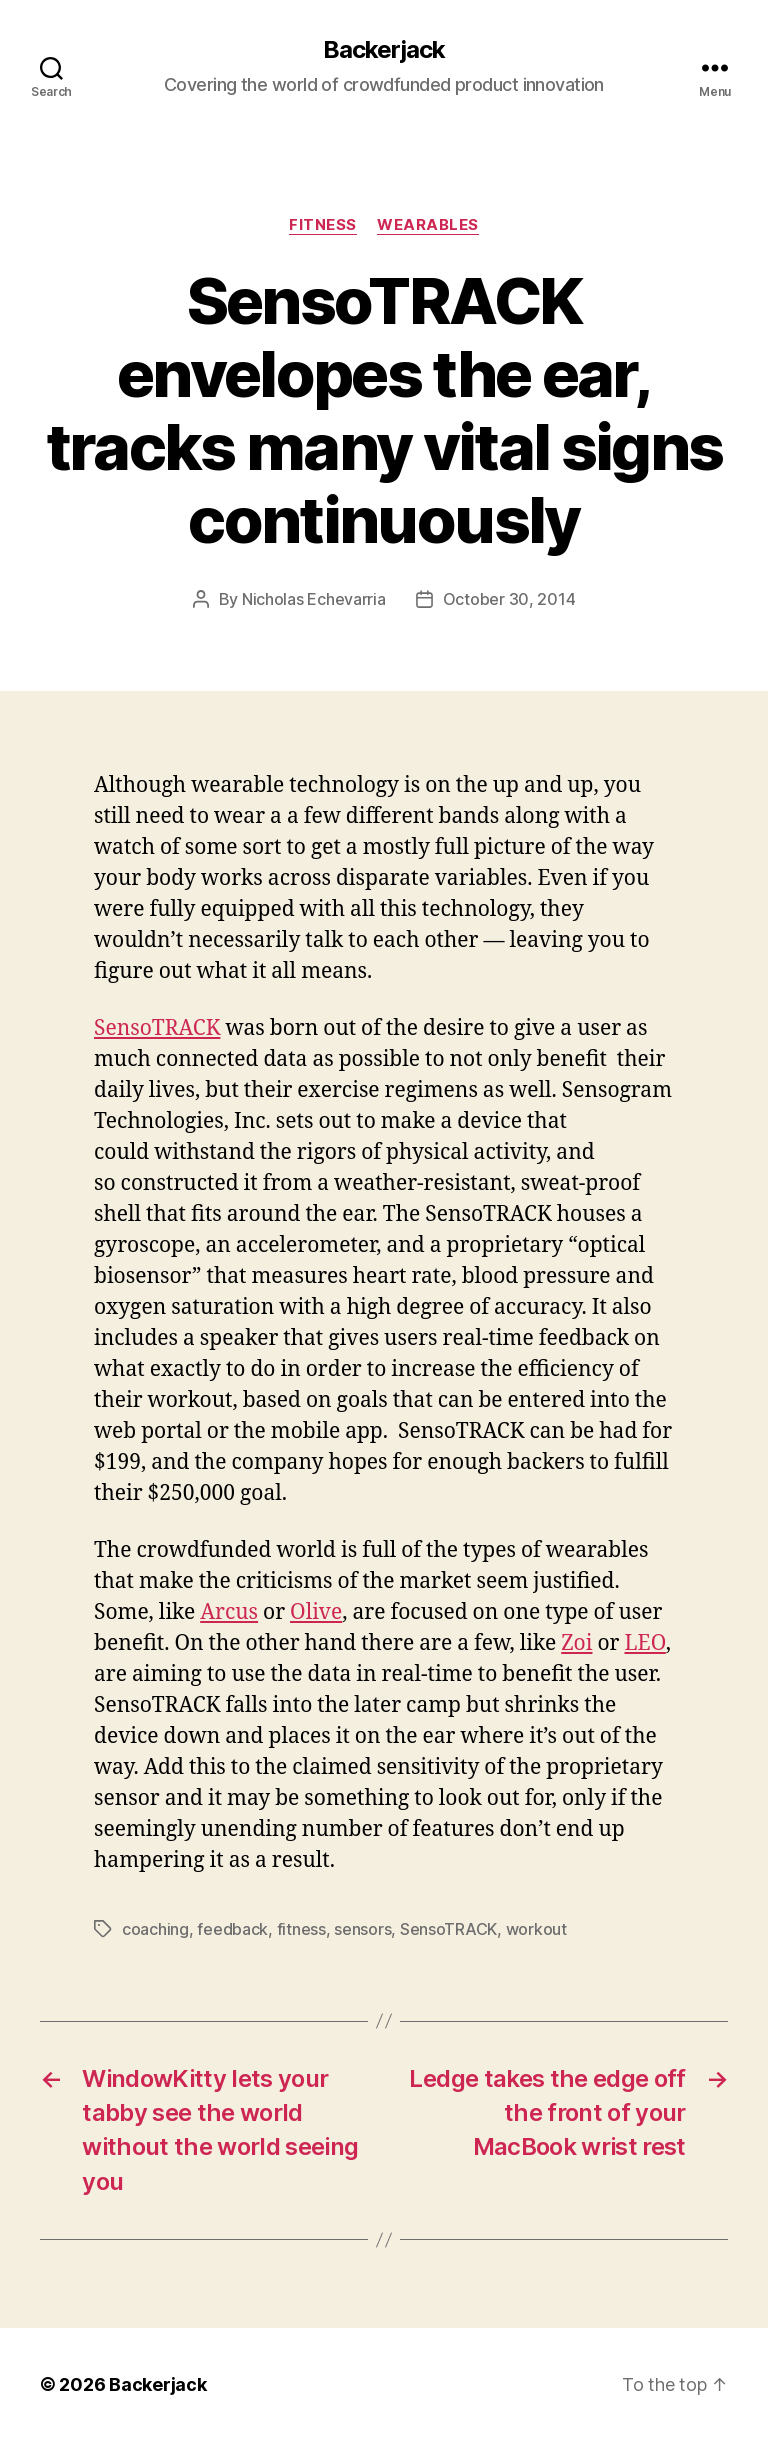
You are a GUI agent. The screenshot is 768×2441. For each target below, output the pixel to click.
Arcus (229, 1612)
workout (536, 1929)
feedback (232, 1929)
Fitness (323, 225)
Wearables (428, 225)
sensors (362, 1929)
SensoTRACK (157, 1028)
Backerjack (384, 50)
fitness (301, 1929)
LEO (644, 1643)
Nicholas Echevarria (314, 599)
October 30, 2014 (509, 599)
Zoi (576, 1643)
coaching (155, 1929)
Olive (316, 1612)
